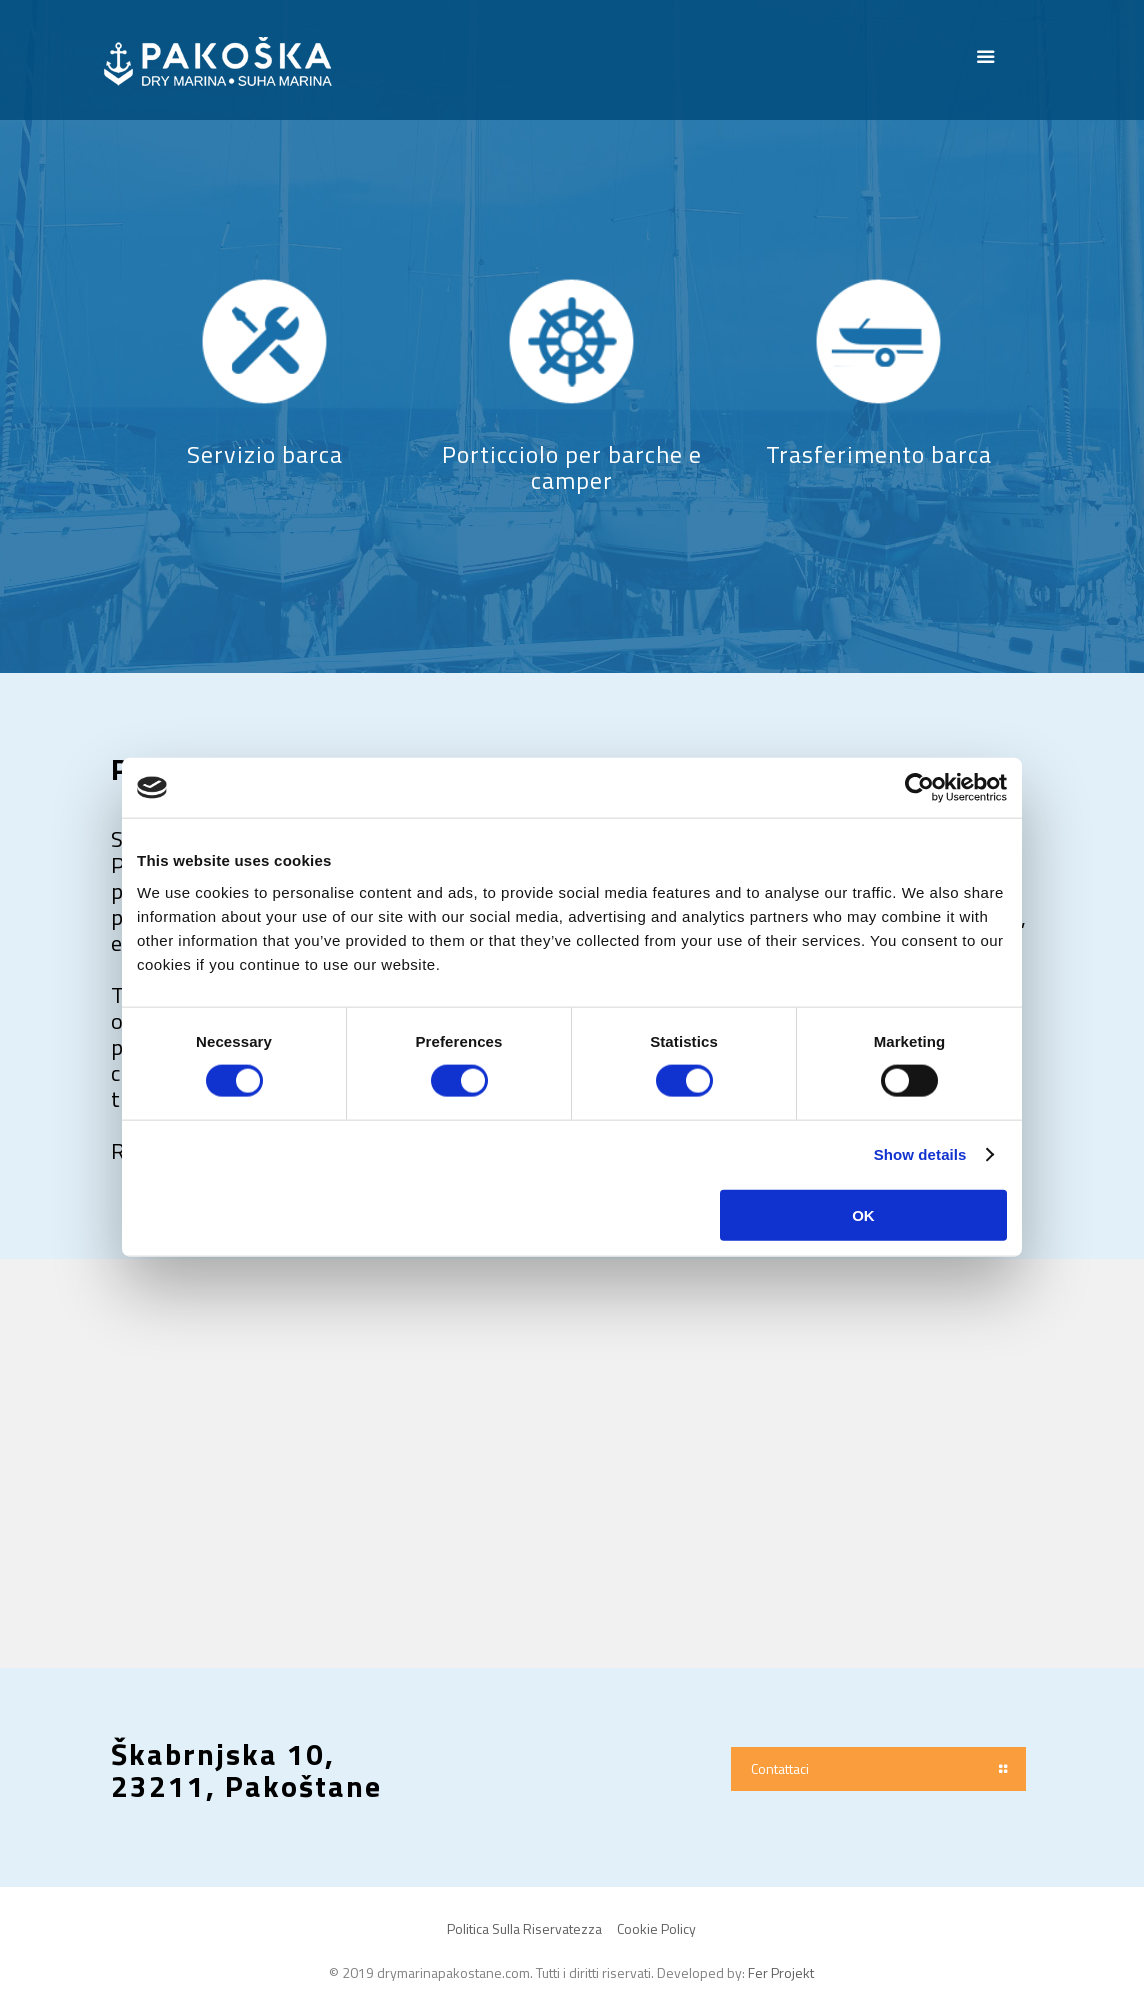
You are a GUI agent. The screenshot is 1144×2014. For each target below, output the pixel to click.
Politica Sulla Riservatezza (524, 1928)
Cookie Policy (656, 1928)
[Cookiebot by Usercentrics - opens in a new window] (919, 788)
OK (863, 1214)
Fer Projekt (781, 1972)
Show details (920, 1154)
